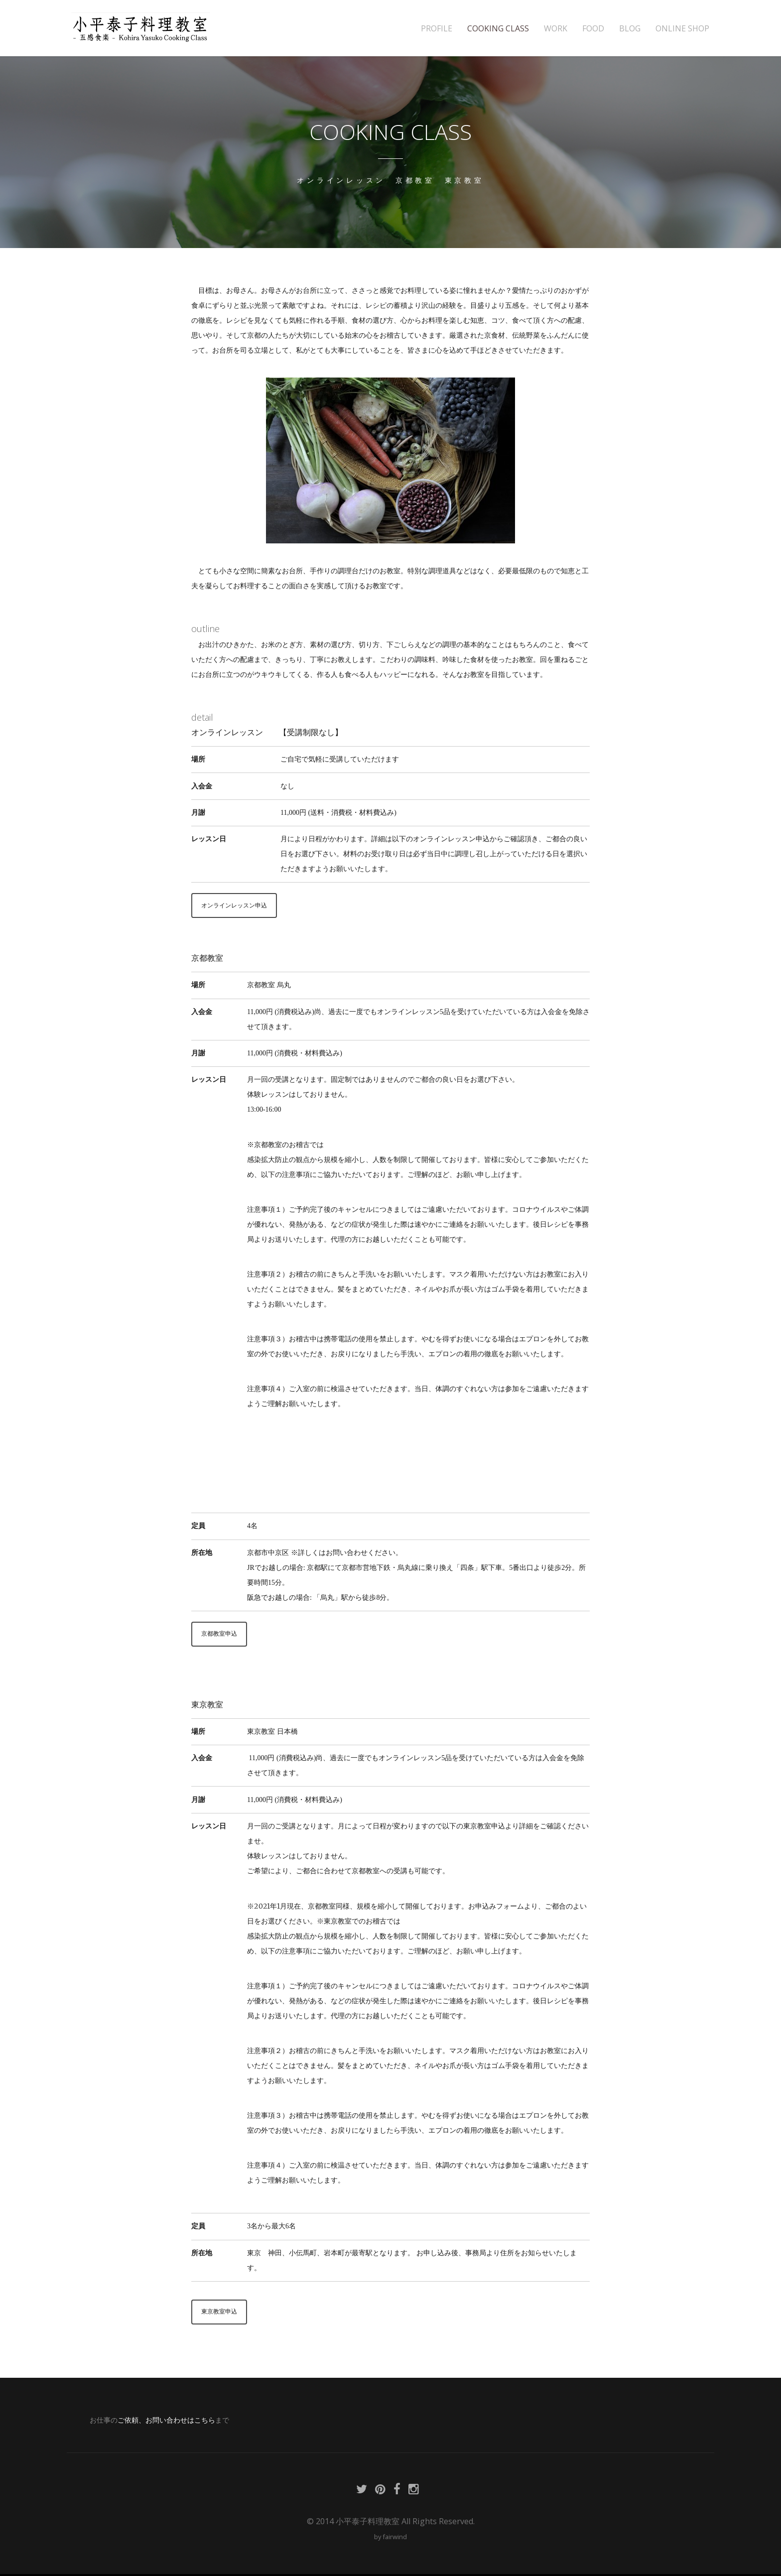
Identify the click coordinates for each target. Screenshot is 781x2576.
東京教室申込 (221, 2313)
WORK (555, 28)
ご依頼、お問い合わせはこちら (166, 2422)
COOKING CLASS (498, 28)
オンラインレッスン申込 (237, 905)
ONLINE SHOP (682, 28)
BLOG (630, 28)
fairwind (395, 2538)
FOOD (593, 28)
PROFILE (436, 28)
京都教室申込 (221, 1634)
